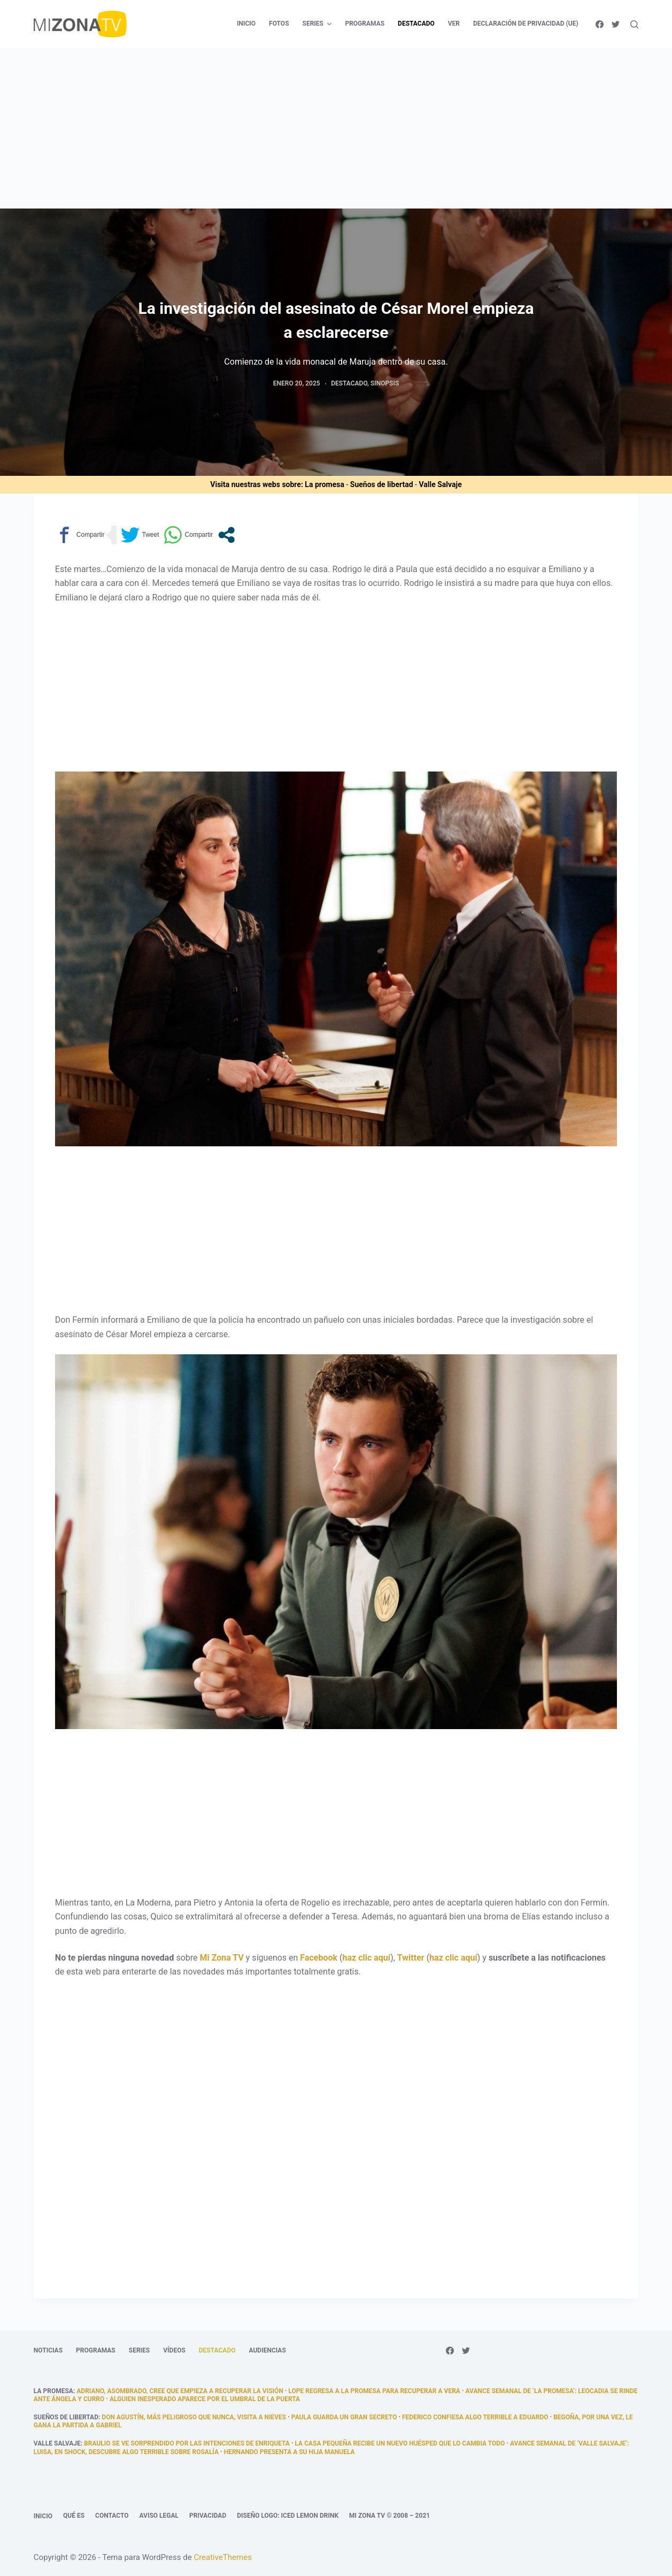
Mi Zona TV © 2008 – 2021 (389, 2515)
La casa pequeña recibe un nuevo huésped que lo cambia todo (400, 2443)
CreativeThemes (223, 2557)
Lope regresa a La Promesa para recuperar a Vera (374, 2391)
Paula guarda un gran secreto (344, 2417)
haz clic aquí (366, 1958)
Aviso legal (159, 2515)
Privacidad (207, 2515)
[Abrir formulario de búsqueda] (634, 24)
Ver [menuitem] (454, 23)
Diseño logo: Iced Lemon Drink (287, 2515)
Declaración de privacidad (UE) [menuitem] (525, 23)
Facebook (318, 1958)
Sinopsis (384, 383)
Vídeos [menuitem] (174, 2350)
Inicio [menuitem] (246, 23)
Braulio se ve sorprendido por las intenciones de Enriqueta (187, 2443)
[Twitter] (616, 24)
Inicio (43, 2516)
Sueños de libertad (381, 484)
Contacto (111, 2515)
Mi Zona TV (221, 1958)
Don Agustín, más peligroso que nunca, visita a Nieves (194, 2417)
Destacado (349, 383)
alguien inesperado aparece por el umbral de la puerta (205, 2399)
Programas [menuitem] (364, 23)
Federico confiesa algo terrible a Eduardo (475, 2417)
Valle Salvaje (440, 484)
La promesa (324, 484)
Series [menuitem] (319, 24)
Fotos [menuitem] (279, 23)
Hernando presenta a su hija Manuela (289, 2452)
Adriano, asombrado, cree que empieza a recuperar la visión (179, 2391)
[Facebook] (600, 24)
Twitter (410, 1958)
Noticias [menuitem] (48, 2350)
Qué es (73, 2515)
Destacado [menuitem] (416, 23)
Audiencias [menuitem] (267, 2350)
